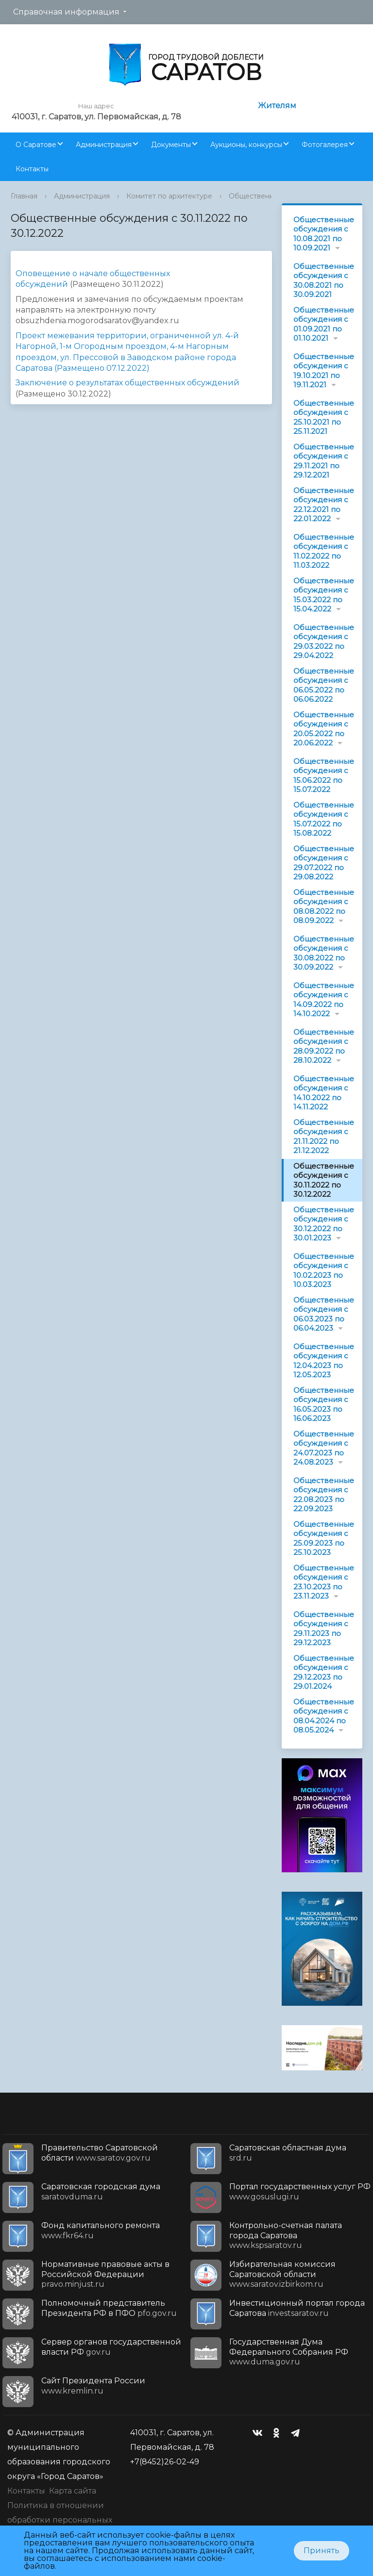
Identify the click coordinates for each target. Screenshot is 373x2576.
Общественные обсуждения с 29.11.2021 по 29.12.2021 (323, 461)
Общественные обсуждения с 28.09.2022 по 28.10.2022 (323, 1046)
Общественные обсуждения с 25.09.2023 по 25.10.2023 (323, 1538)
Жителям (277, 105)
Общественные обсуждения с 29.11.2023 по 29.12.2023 (323, 1629)
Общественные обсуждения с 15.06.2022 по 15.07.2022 (323, 775)
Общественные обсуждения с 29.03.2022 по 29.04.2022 (323, 642)
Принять (321, 2550)
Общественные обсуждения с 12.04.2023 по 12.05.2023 (323, 1361)
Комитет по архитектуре (169, 196)
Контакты (32, 169)
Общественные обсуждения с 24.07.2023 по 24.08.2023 (323, 1448)
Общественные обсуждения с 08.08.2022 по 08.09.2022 (323, 906)
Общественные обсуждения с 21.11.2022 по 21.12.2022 (323, 1137)
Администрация (104, 144)
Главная (24, 196)
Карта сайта (72, 2490)
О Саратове (36, 144)
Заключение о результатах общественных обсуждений (127, 382)
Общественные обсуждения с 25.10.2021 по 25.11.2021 (323, 417)
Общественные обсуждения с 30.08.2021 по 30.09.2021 (323, 280)
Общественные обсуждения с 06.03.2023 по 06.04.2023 (323, 1314)
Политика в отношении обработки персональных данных (59, 2520)
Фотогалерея (325, 144)
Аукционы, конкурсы (246, 144)
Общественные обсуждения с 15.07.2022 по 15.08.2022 (323, 819)
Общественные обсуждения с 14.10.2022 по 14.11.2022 (323, 1093)
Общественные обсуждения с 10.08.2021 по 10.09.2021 (323, 234)
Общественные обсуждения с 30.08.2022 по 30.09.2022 (323, 953)
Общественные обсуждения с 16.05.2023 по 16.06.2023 (323, 1404)
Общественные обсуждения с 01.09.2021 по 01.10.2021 (323, 324)
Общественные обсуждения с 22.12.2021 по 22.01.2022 (323, 505)
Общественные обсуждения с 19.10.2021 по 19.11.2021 (323, 371)
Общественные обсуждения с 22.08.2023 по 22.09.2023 (323, 1495)
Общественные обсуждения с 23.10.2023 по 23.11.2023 (323, 1582)
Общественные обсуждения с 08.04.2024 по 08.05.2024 (323, 1716)
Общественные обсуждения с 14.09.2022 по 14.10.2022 (323, 1000)
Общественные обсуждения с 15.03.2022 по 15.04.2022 (323, 595)
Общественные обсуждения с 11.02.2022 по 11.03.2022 (323, 551)
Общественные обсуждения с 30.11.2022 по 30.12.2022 (323, 1180)
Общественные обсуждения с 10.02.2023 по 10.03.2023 (323, 1270)
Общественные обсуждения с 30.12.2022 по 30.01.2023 (323, 1224)
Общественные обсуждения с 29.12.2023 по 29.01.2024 (323, 1672)
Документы (171, 144)
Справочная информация (66, 12)
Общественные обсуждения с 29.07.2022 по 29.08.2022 (323, 863)
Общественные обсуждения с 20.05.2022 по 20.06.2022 (323, 729)
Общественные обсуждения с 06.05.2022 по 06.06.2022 (323, 685)
